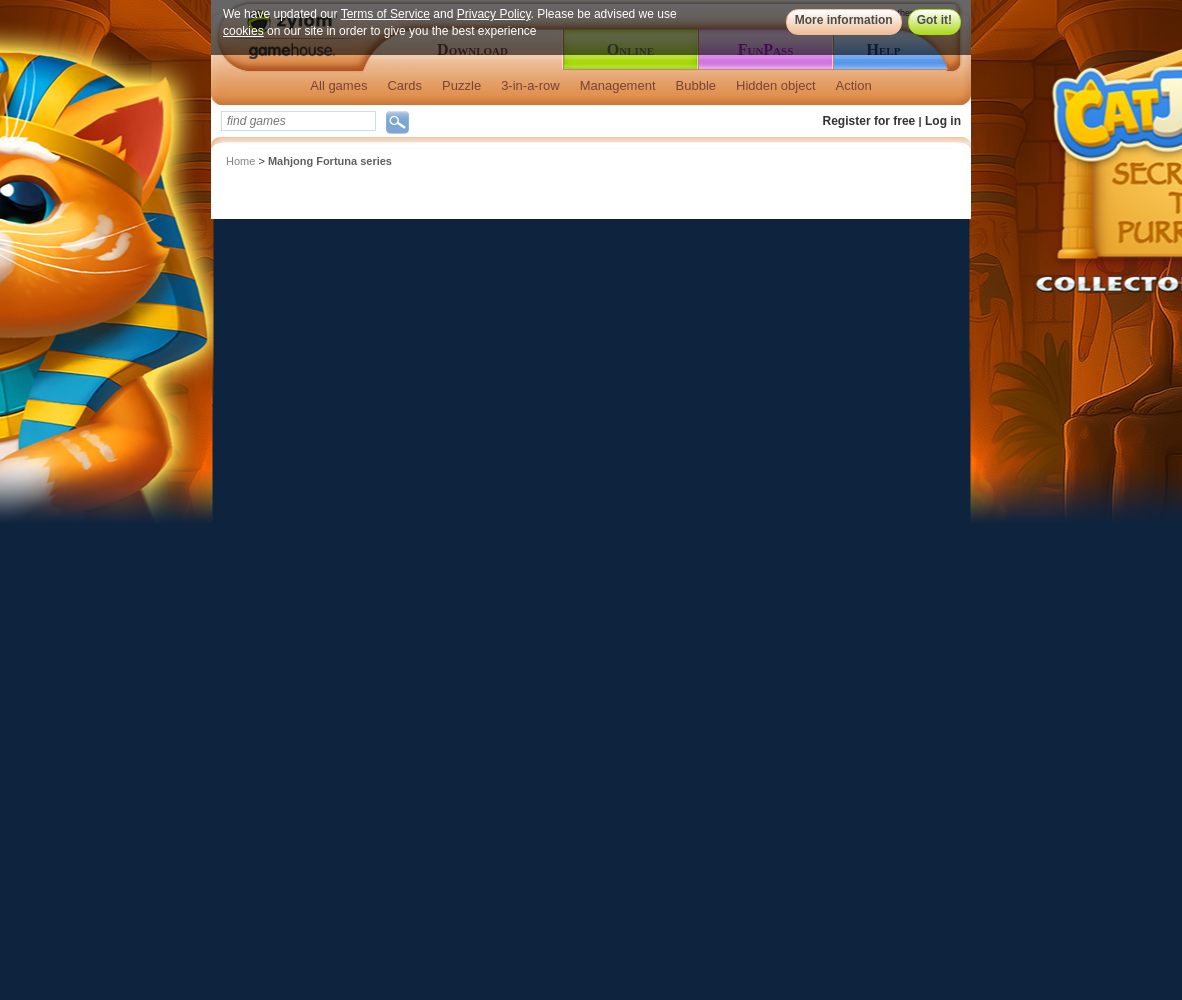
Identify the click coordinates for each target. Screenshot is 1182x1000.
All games (338, 85)
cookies (243, 31)
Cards (404, 85)
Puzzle (461, 85)
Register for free (869, 121)
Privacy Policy (494, 14)
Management (618, 85)
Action (854, 85)
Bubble (696, 85)
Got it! (934, 20)
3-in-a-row (530, 85)
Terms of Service (385, 14)
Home (240, 161)
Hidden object (776, 85)
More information (844, 20)
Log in (943, 121)
